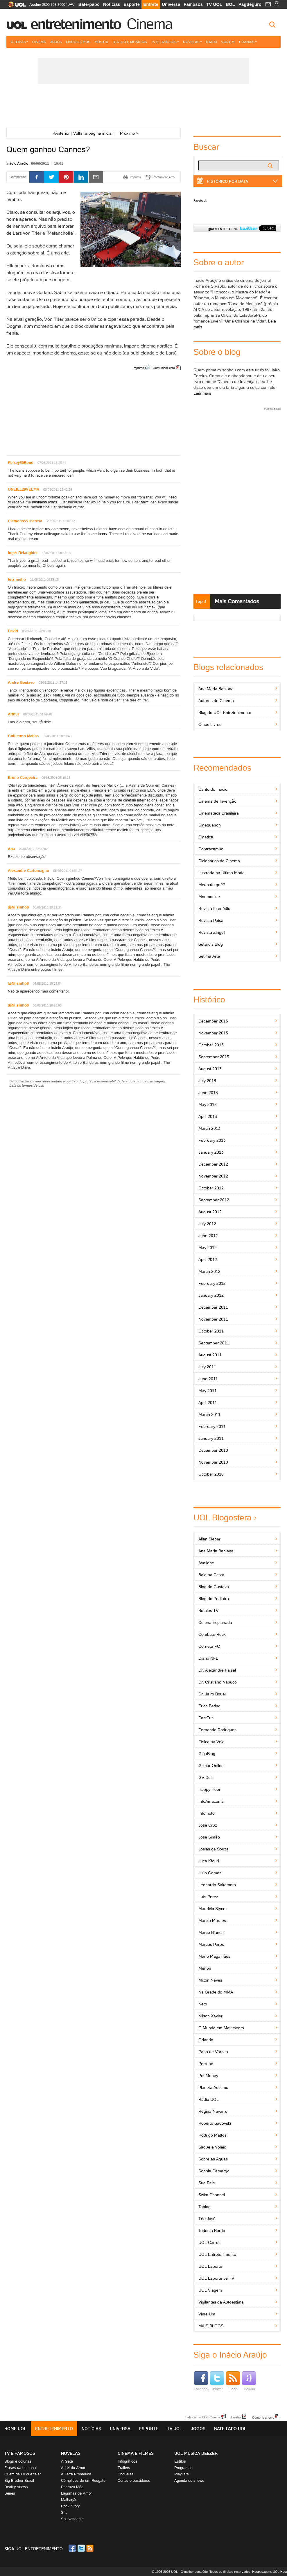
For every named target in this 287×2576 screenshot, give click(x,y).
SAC (71, 4)
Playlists (181, 2474)
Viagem (227, 42)
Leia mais (202, 393)
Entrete (150, 4)
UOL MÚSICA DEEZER (196, 2453)
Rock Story (70, 2506)
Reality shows (16, 2486)
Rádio (211, 42)
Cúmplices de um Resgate (83, 2480)
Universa (171, 4)
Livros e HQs (78, 42)
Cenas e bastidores (134, 2480)
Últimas (19, 42)
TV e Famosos (165, 42)
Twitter (217, 2381)
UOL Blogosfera (222, 1517)
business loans (44, 502)
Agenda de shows (189, 2480)
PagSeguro (249, 4)
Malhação (69, 2499)
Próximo (129, 133)
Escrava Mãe (72, 2486)
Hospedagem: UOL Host (269, 2572)
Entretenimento (76, 23)
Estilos (180, 2461)
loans (19, 470)
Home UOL (15, 2428)
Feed (233, 2381)
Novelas (192, 42)
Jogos (56, 42)
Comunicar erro (164, 368)
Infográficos (127, 2461)
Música (101, 42)
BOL (230, 4)
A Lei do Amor (73, 2467)
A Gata (67, 2461)
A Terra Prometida (76, 2474)
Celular (249, 2381)
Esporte (131, 4)
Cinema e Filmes (136, 2453)
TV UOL (214, 4)
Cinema (149, 23)
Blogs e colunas (17, 2461)
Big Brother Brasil (19, 2480)
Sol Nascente (72, 2518)
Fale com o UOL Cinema (202, 2417)
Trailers (124, 2467)
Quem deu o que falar (22, 2474)
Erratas (236, 2417)
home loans (97, 533)
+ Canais (247, 42)
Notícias (111, 4)
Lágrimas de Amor (76, 2493)
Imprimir (138, 368)
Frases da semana (20, 2467)
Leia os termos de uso (26, 1085)
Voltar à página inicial (92, 133)
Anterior (61, 133)
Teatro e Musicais (129, 42)
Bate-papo (89, 4)
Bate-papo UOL (230, 2428)
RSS (90, 2548)
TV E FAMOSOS (19, 2453)
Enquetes (126, 2474)
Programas (183, 2467)
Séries (9, 2493)
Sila (64, 2512)
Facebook (200, 200)
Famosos (193, 4)
